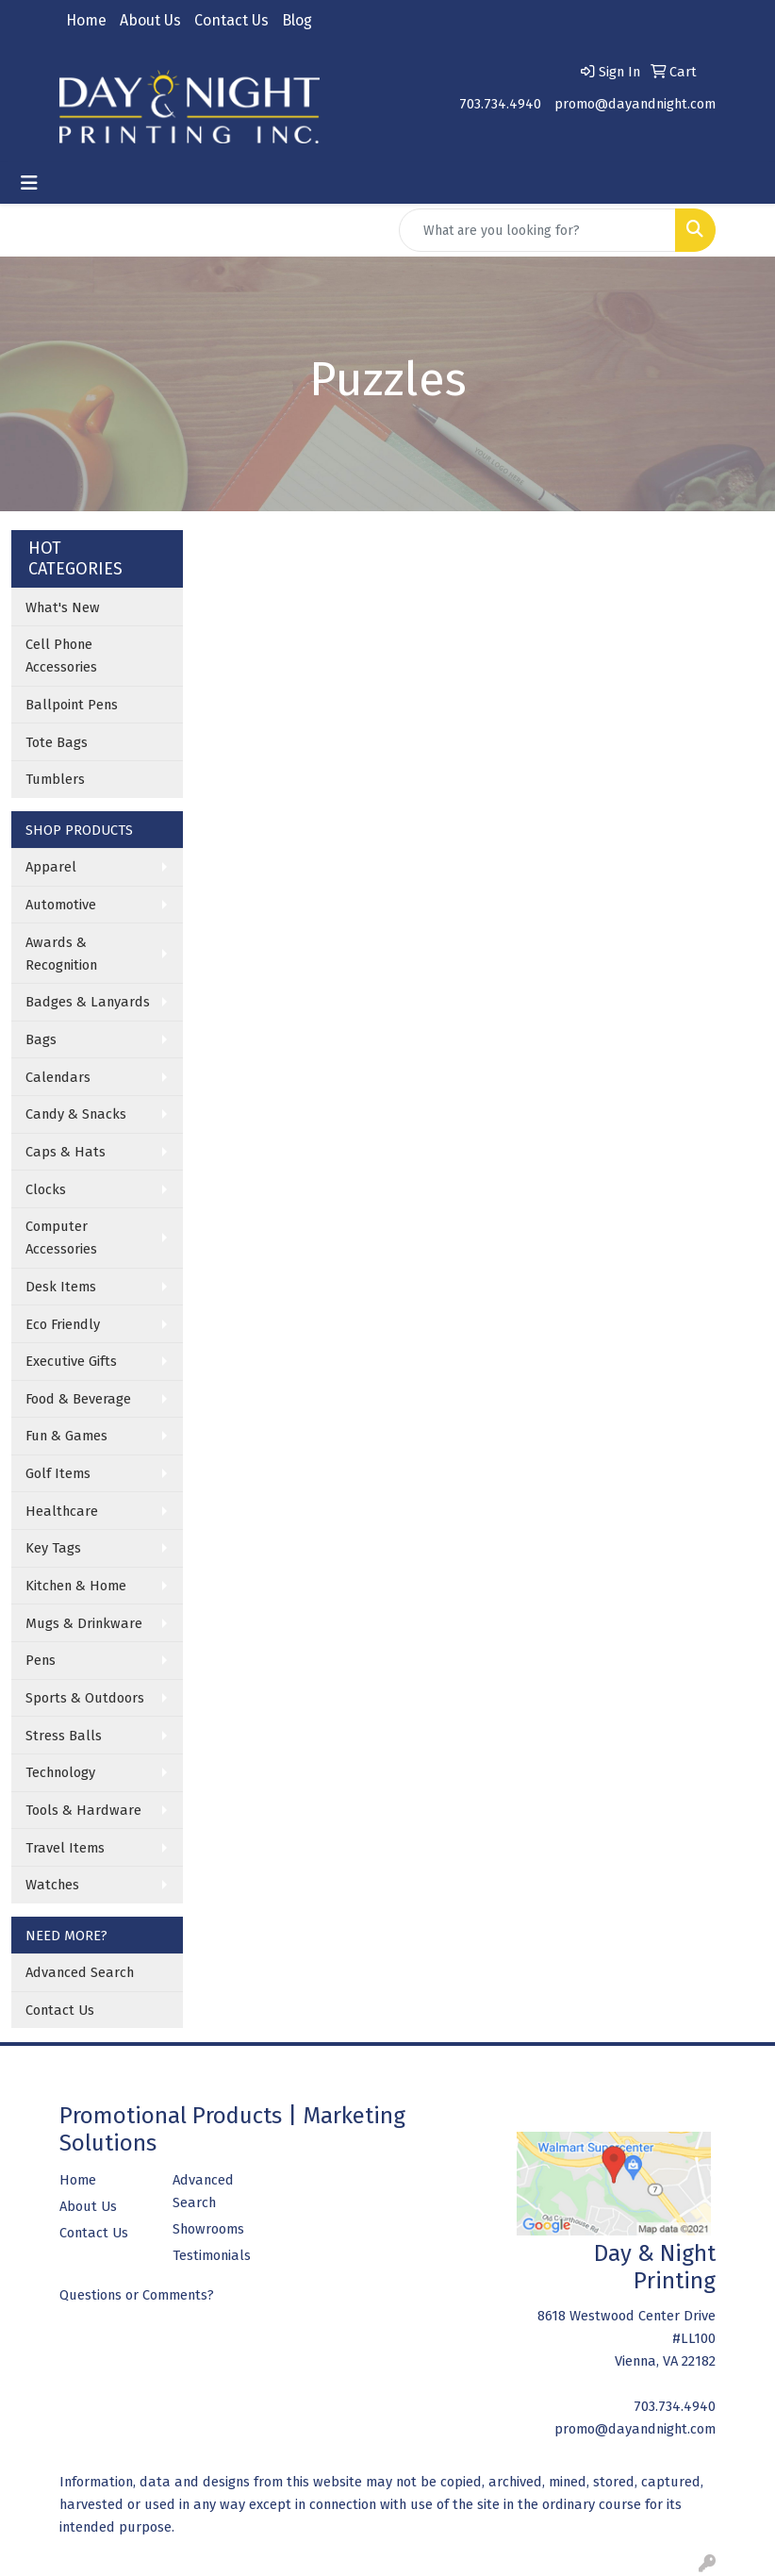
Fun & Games (66, 1435)
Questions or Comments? (136, 2294)
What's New (62, 607)
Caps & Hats (65, 1151)
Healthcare (61, 1511)
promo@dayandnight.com (635, 103)
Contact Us (231, 20)
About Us (150, 20)
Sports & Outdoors (84, 1697)
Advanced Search (79, 1972)
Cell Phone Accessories (61, 655)
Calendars (58, 1077)
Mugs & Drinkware (83, 1623)
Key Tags (53, 1547)
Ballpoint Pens (71, 704)
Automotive (60, 904)
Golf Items (58, 1473)
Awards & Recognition (61, 953)
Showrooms (208, 2228)
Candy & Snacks (75, 1113)
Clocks (45, 1189)
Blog (297, 20)
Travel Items (65, 1847)
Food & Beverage (78, 1398)
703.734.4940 (500, 103)
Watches (52, 1884)
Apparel (50, 866)
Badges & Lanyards (87, 1001)
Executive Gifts (71, 1361)
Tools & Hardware (83, 1810)
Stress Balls (63, 1735)
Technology (60, 1772)
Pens (40, 1660)
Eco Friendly (62, 1324)
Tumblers (55, 779)
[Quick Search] (537, 230)
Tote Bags (56, 742)
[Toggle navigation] (29, 183)
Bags (41, 1039)
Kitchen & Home (75, 1585)
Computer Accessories (61, 1237)
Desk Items (60, 1286)
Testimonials (212, 2255)
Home (86, 20)
